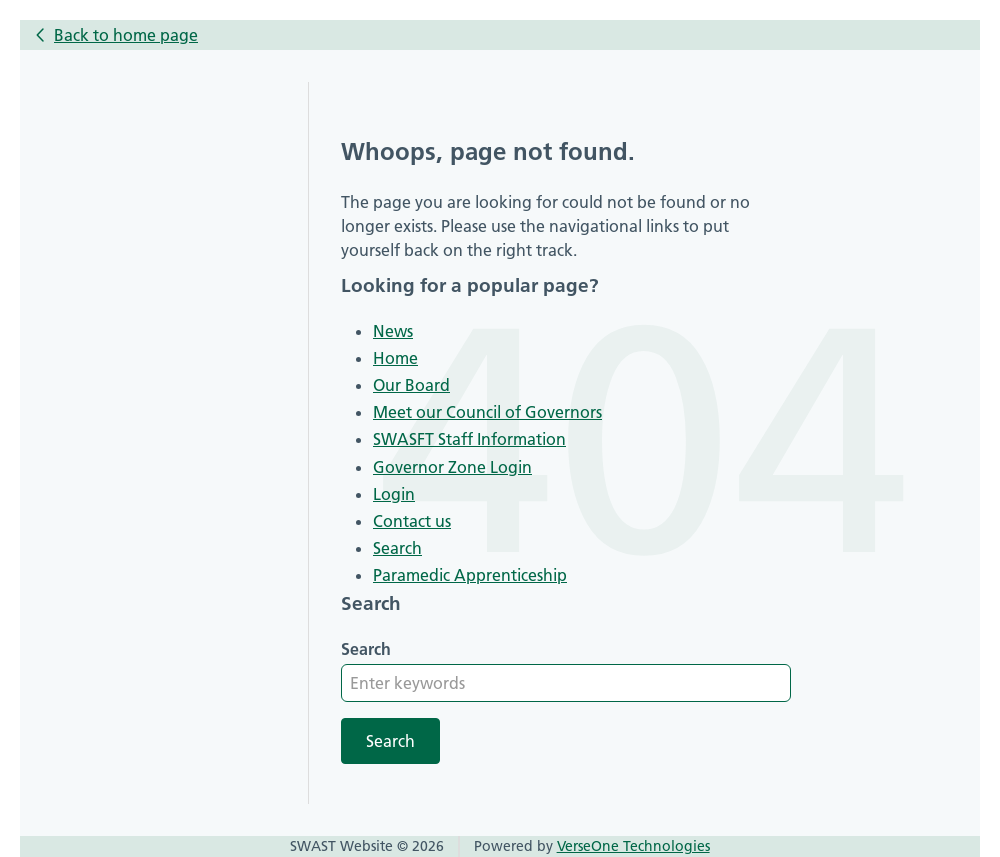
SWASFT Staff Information (469, 439)
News (393, 331)
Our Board (411, 385)
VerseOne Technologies (633, 846)
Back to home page (126, 35)
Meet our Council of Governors (487, 412)
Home (395, 358)
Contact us (412, 521)
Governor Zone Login (452, 467)
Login (394, 494)
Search (397, 548)
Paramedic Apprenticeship (470, 575)
